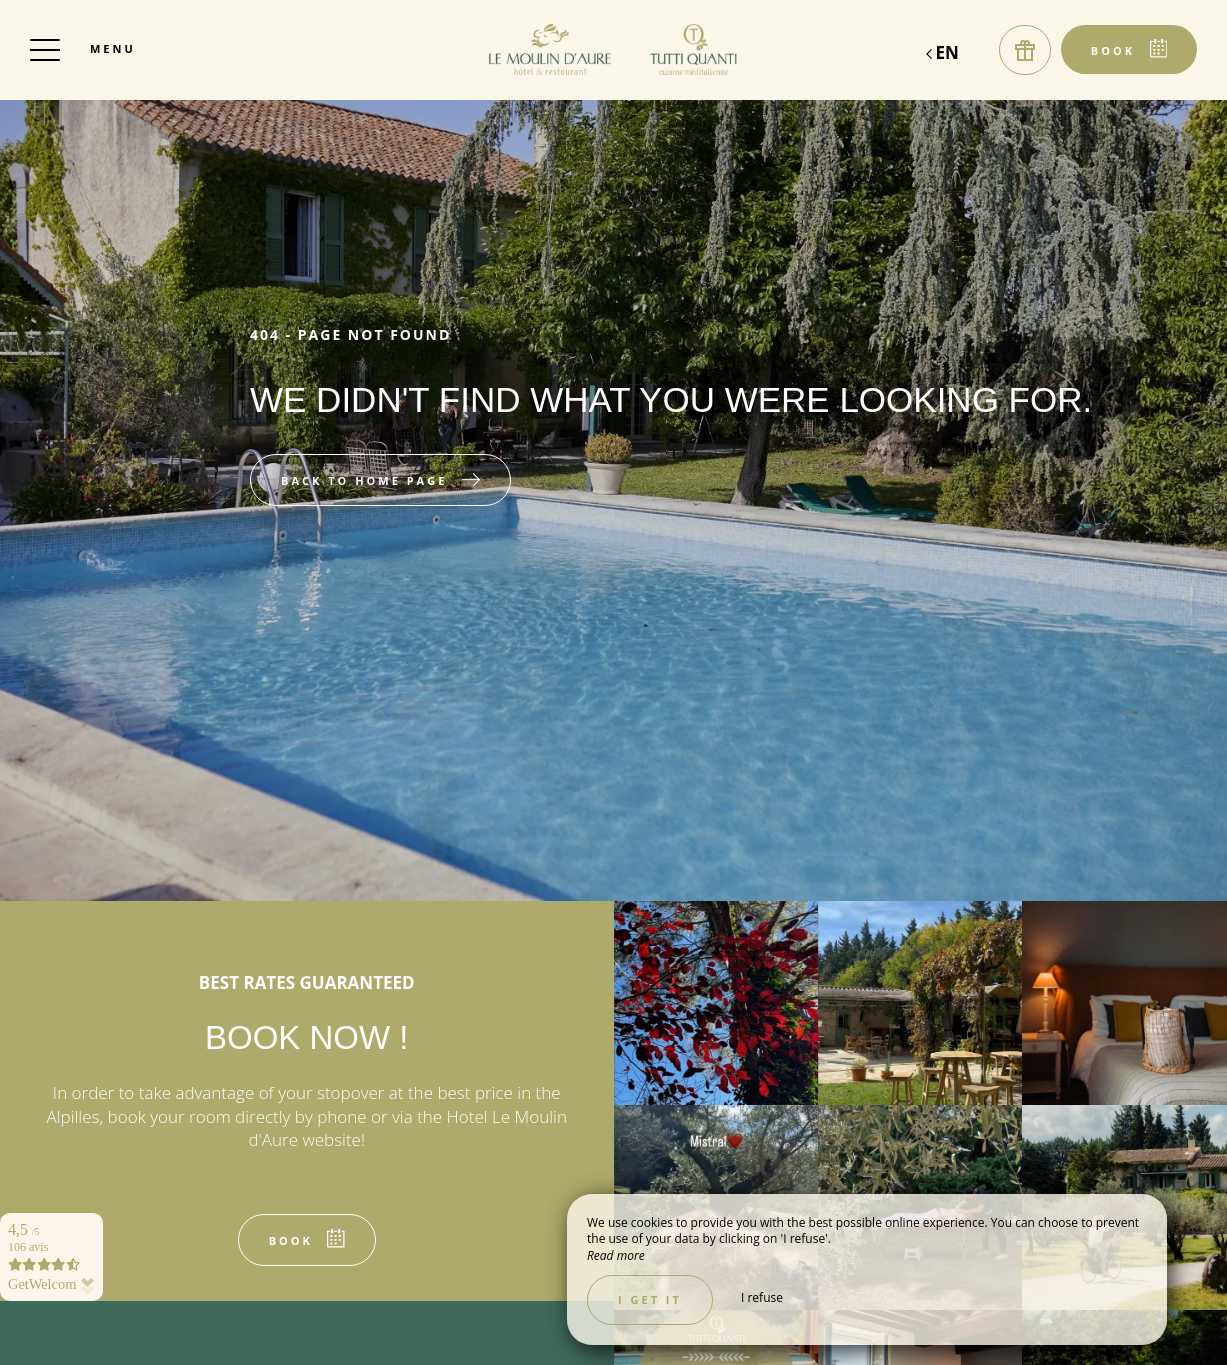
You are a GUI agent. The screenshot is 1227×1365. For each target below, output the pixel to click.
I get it (650, 1299)
